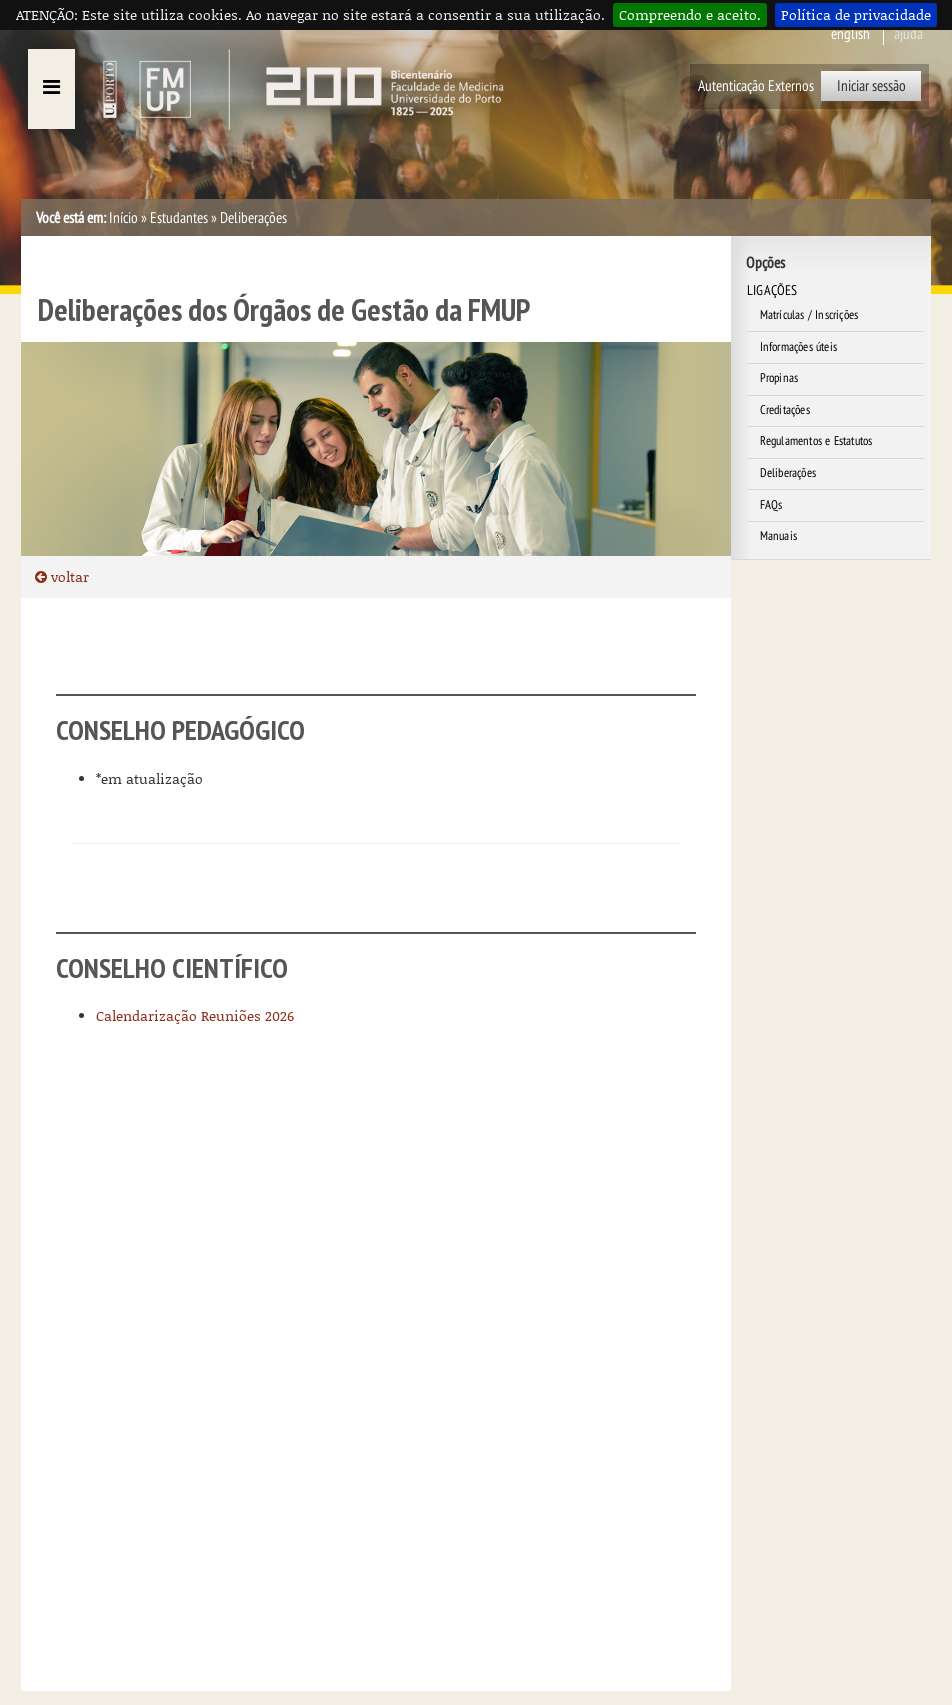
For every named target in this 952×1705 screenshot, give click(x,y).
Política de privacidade (856, 14)
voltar (62, 576)
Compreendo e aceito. (690, 14)
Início (123, 218)
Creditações (785, 410)
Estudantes (179, 218)
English (850, 34)
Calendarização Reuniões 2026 (195, 1015)
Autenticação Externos (756, 86)
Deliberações (788, 473)
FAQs (771, 505)
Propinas (779, 378)
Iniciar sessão (871, 86)
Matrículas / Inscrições (809, 315)
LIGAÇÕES (772, 290)
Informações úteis (798, 347)
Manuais (778, 536)
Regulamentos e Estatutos (816, 441)
